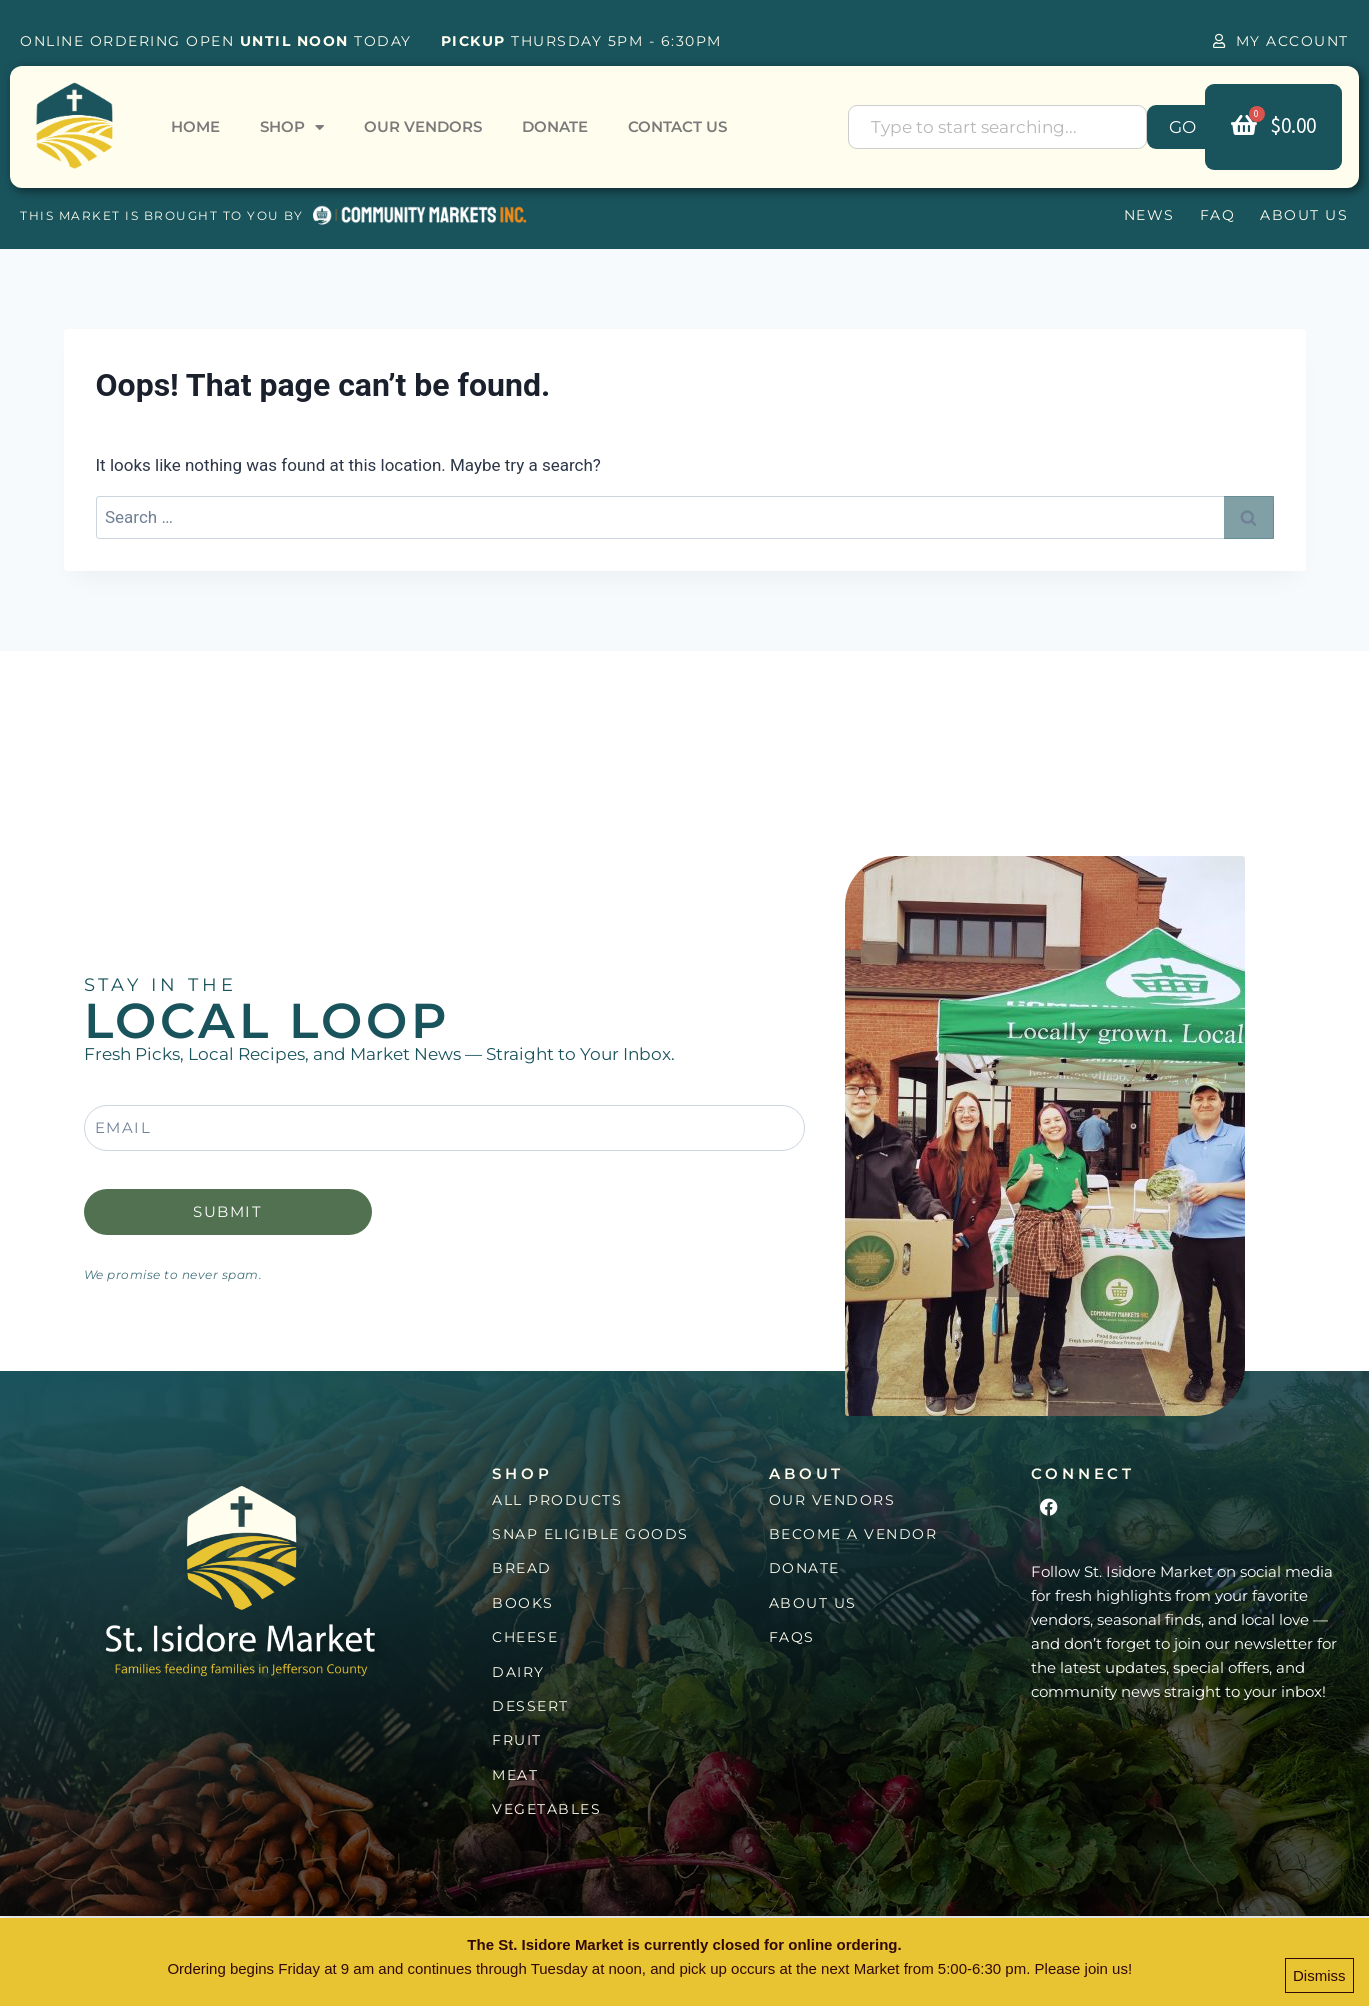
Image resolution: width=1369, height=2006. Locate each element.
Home (195, 126)
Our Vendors (423, 126)
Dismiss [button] (1319, 1977)
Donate (555, 126)
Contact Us (677, 126)
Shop (292, 127)
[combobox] (997, 127)
